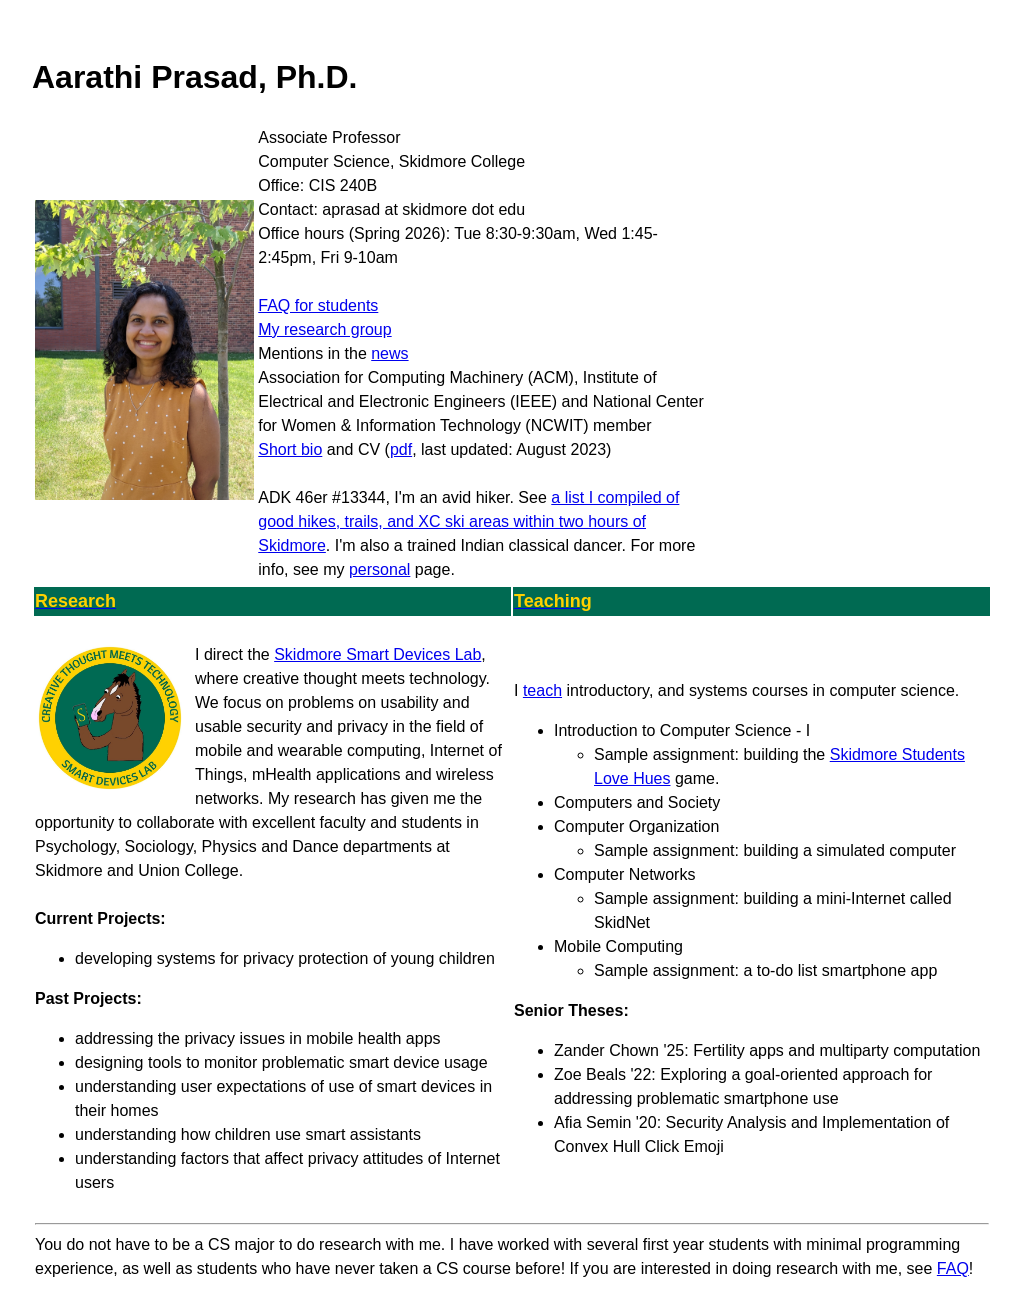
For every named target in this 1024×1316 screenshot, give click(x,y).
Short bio (290, 449)
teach (542, 690)
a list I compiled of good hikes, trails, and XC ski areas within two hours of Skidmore (468, 521)
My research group (324, 329)
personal (379, 569)
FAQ (953, 1268)
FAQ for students (318, 305)
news (389, 353)
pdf (401, 449)
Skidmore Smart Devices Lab (377, 654)
